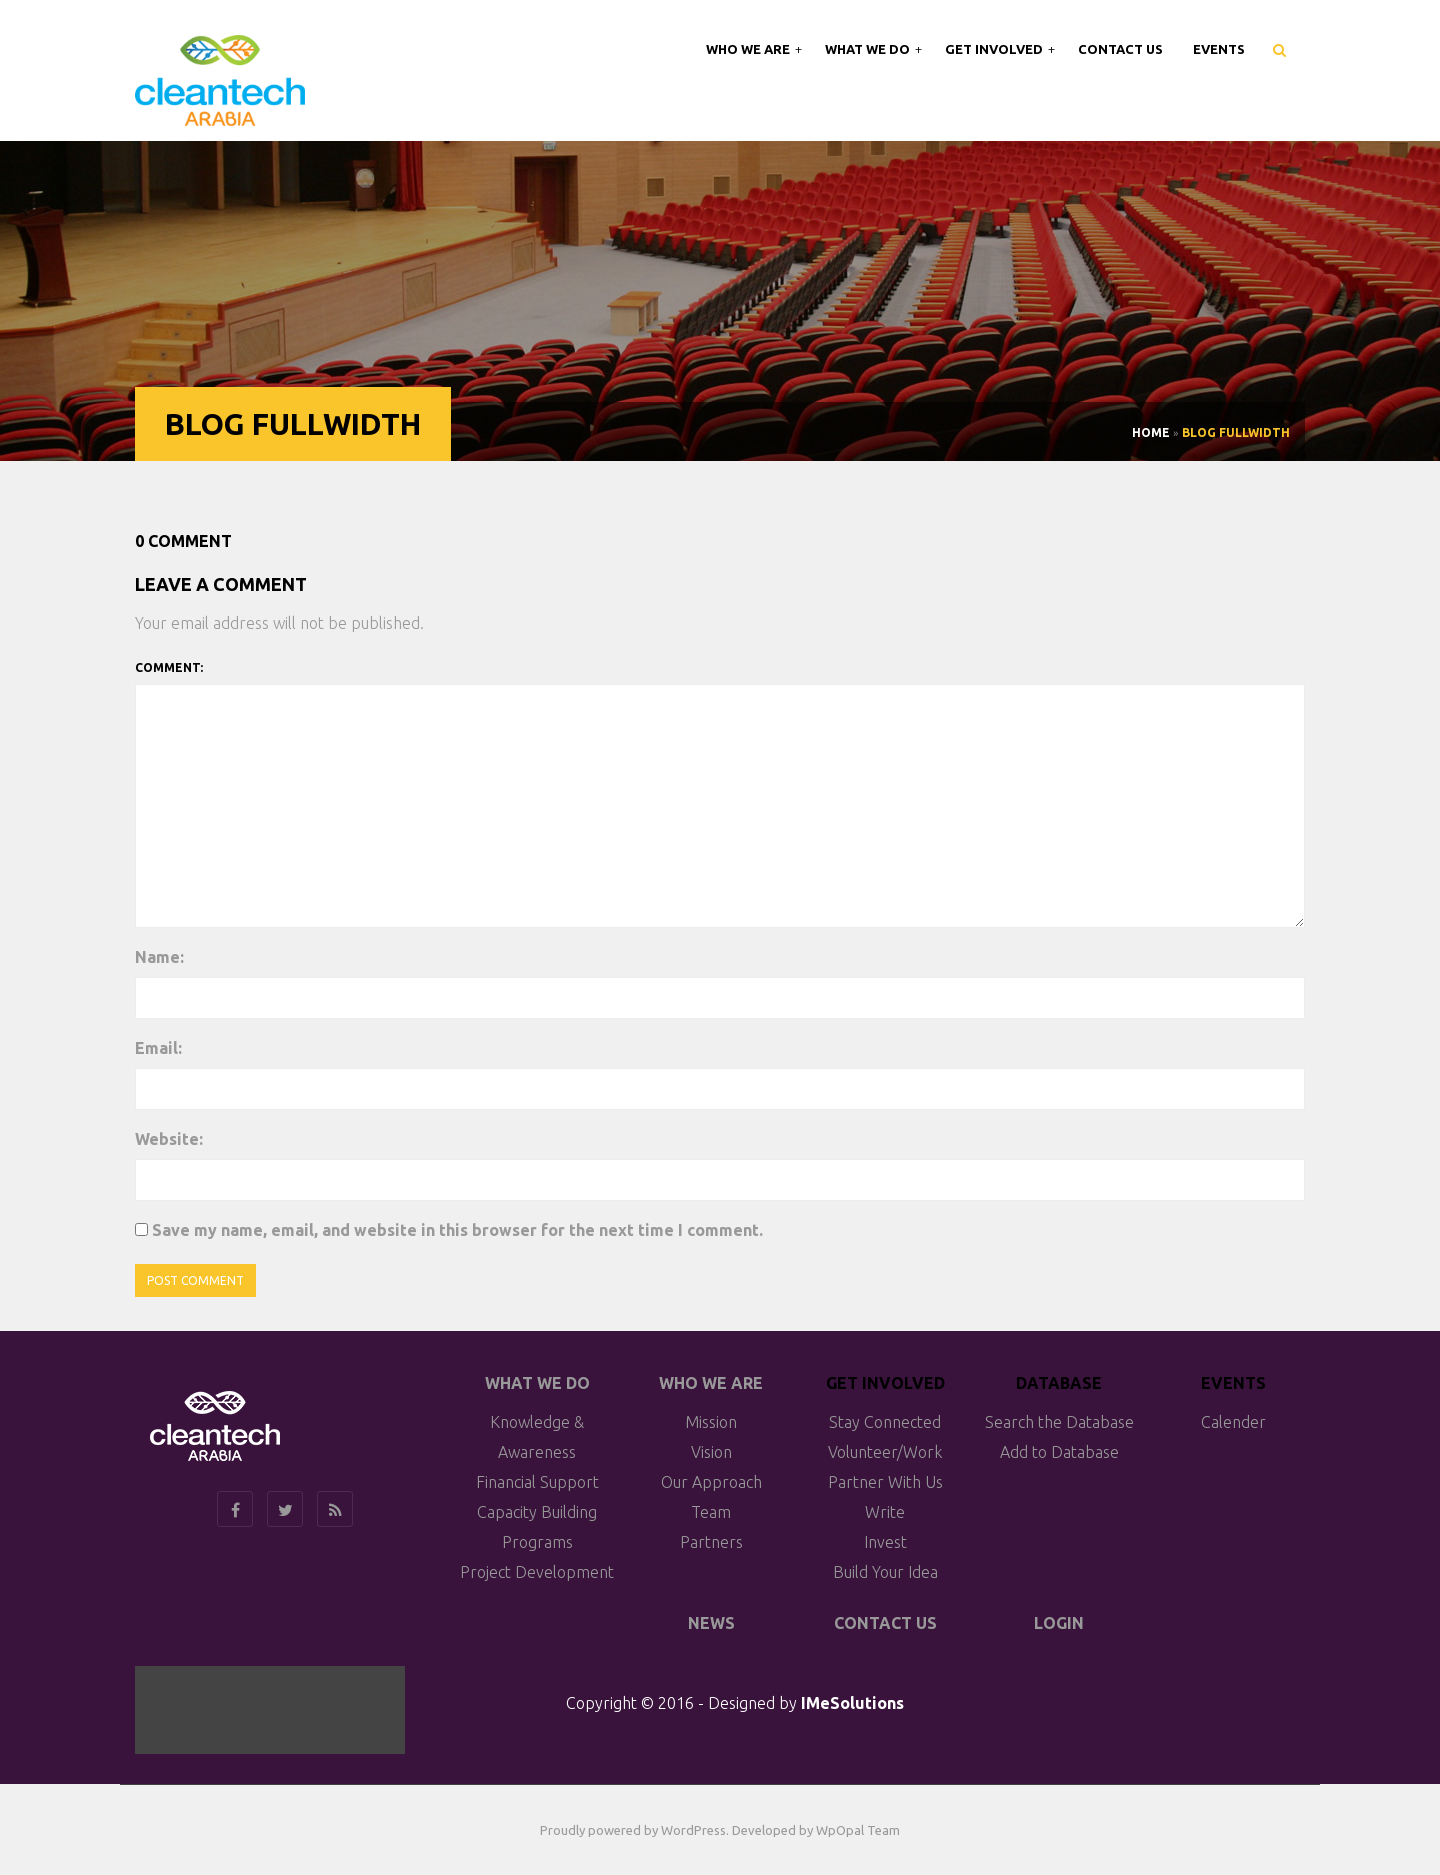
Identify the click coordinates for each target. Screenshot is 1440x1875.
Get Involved (995, 49)
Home (1151, 432)
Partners (711, 1542)
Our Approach (711, 1482)
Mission (711, 1422)
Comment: (169, 667)
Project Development (537, 1572)
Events (1219, 49)
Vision (711, 1452)
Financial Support (537, 1482)
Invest (885, 1542)
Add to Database (1059, 1452)
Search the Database (1059, 1422)
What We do (537, 1383)
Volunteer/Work (885, 1452)
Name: (159, 957)
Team (711, 1512)
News (711, 1623)
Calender (1233, 1422)
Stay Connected (885, 1422)
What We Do (869, 49)
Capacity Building (537, 1512)
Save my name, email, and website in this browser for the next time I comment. (457, 1230)
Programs (537, 1542)
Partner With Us (885, 1482)
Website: (169, 1139)
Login (1059, 1623)
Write (885, 1512)
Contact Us (1120, 49)
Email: (158, 1048)
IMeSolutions (852, 1703)
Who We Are (749, 49)
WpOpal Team (858, 1830)
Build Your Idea (885, 1572)
